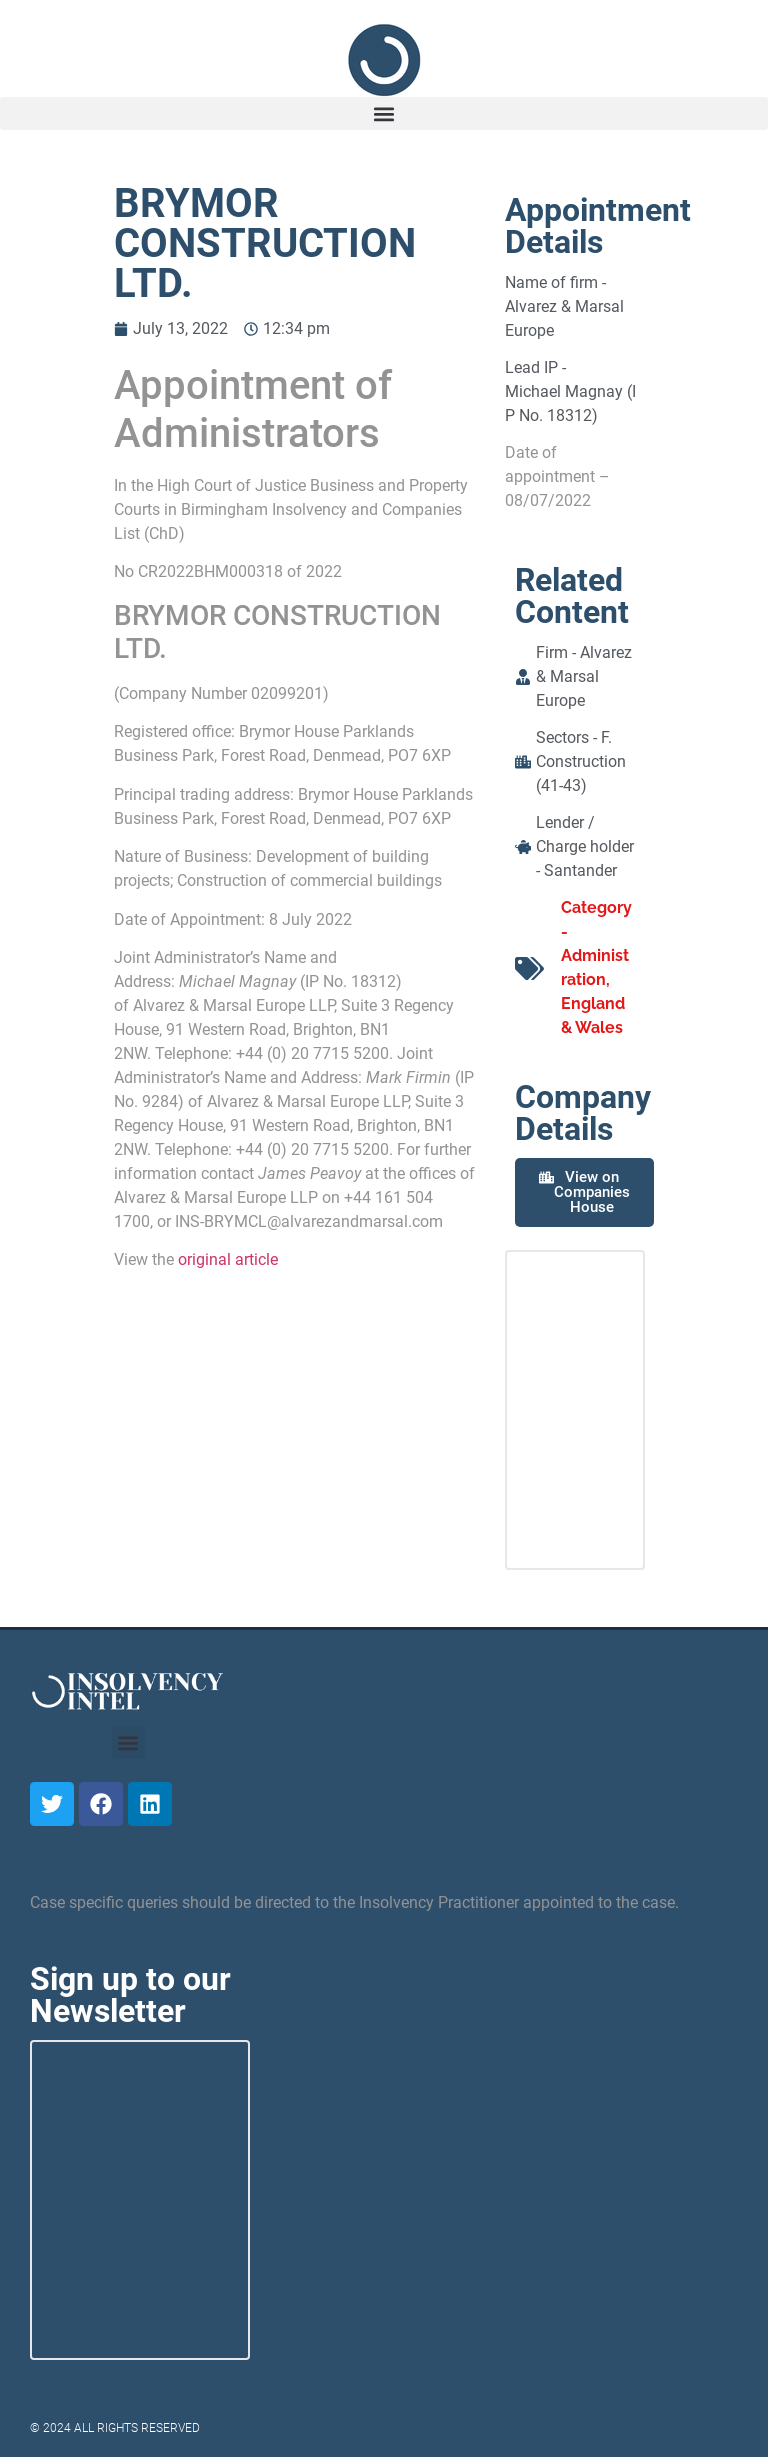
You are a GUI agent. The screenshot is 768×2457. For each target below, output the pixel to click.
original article (228, 1259)
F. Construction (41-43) (581, 761)
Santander (580, 870)
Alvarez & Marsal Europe (584, 676)
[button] (384, 113)
